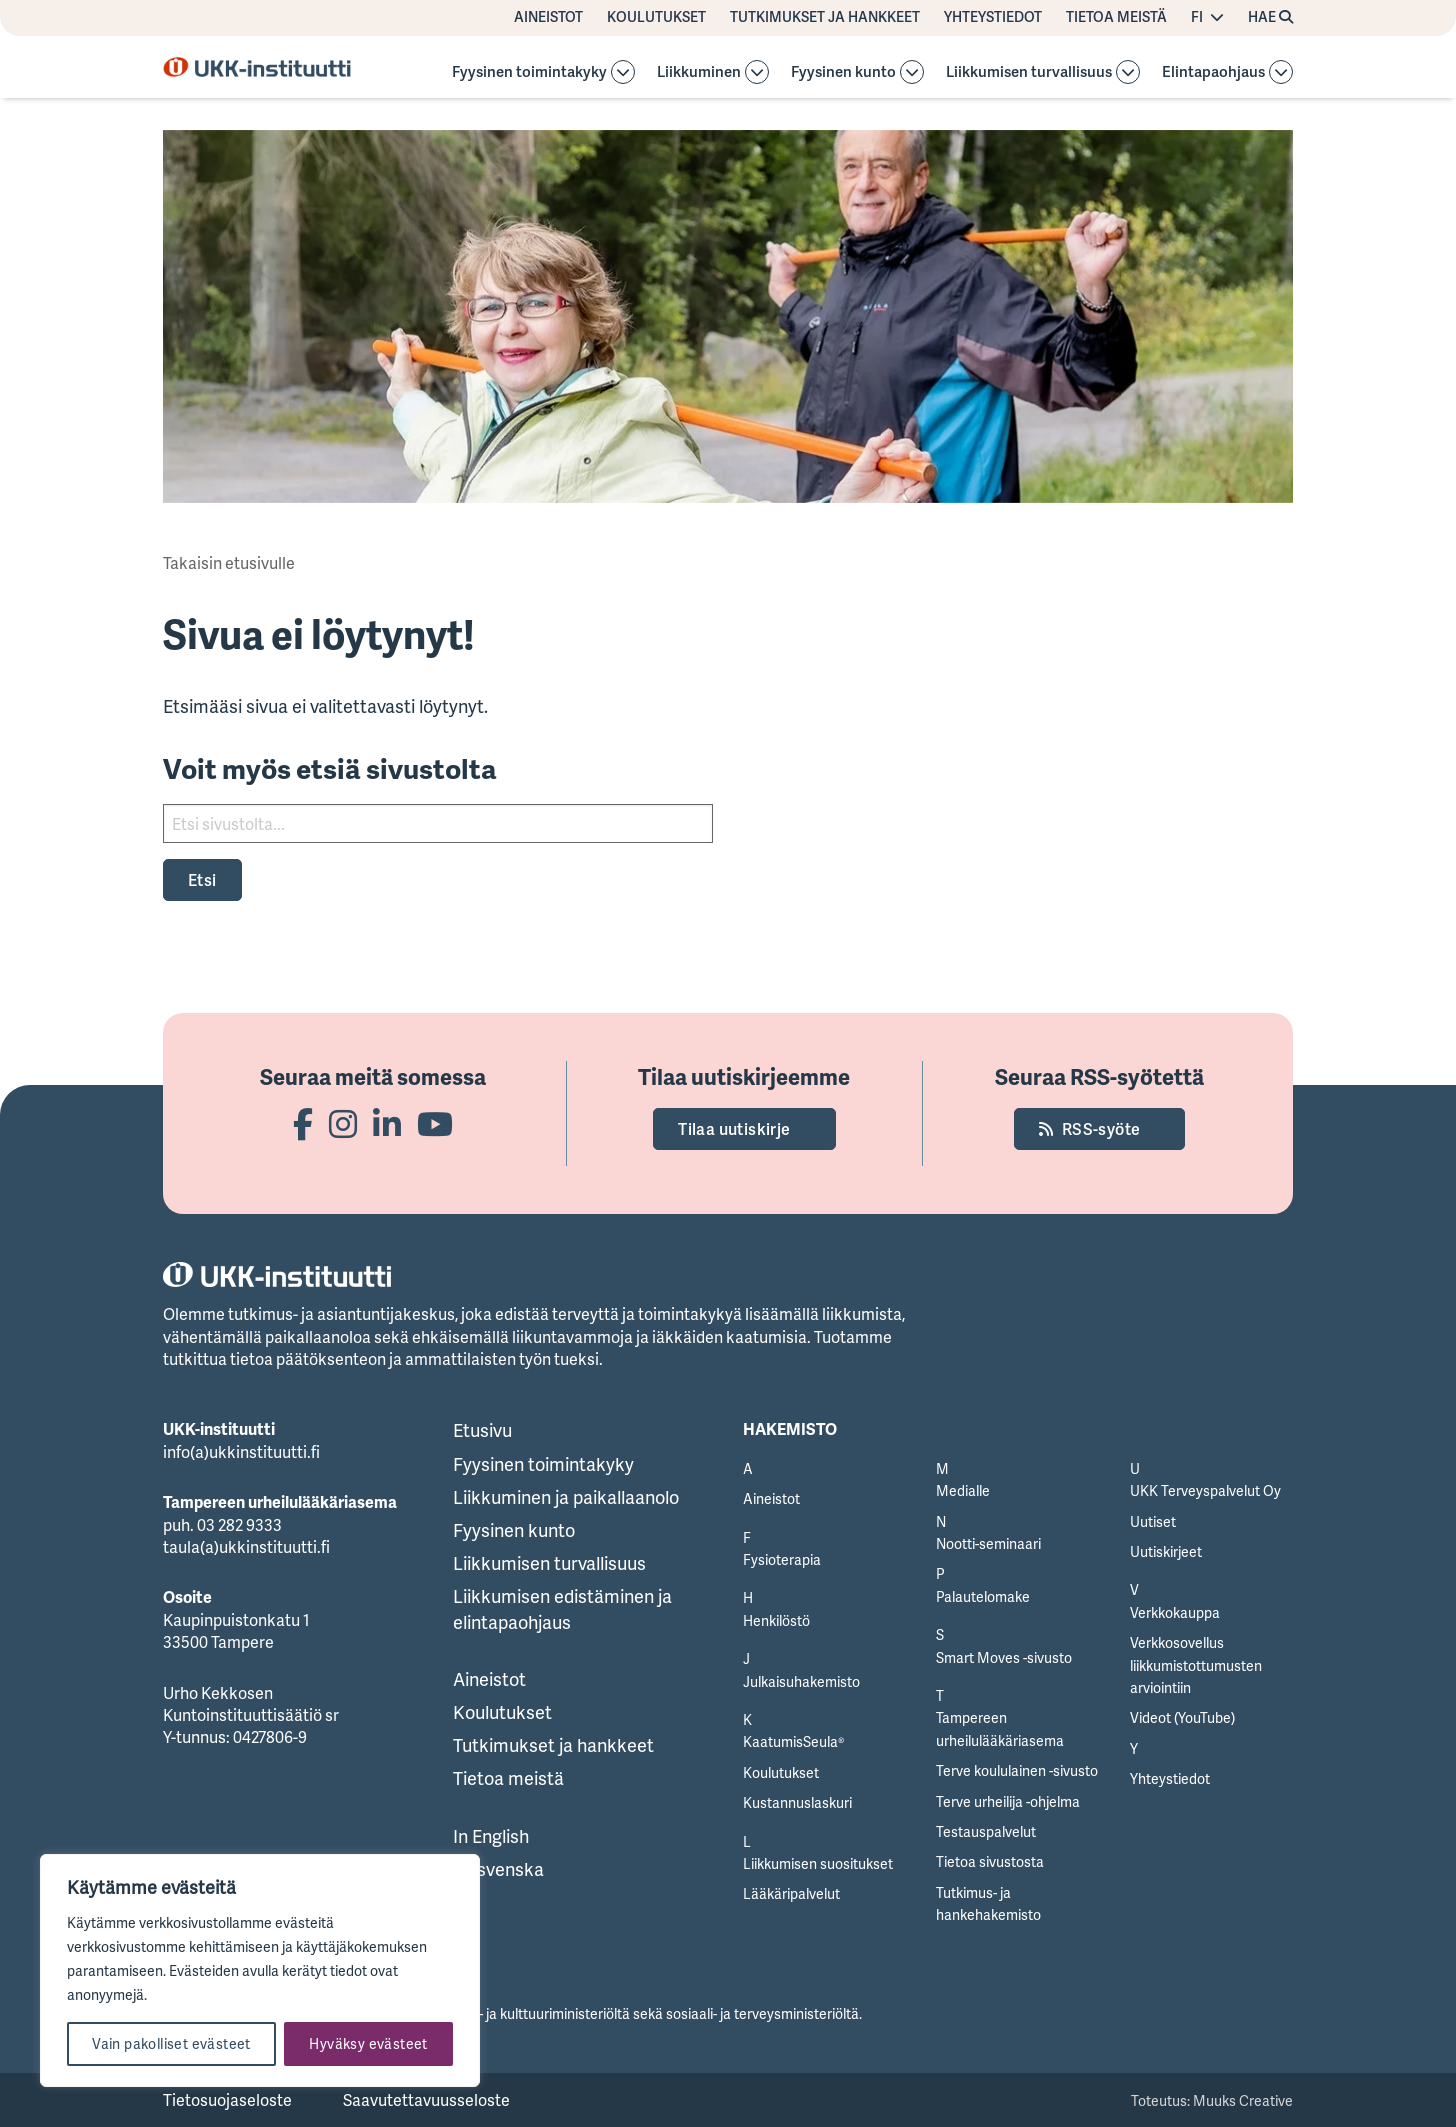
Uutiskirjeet (1166, 1551)
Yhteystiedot (993, 17)
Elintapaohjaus (1213, 72)
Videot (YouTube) (1182, 1717)
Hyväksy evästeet (368, 2043)
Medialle (963, 1490)
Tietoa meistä (1116, 17)
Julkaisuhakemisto (801, 1681)
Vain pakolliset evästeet (171, 2043)
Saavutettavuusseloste (426, 2100)
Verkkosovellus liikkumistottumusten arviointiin (1196, 1665)
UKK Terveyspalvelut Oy (1205, 1490)
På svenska (498, 1869)
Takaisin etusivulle (229, 563)
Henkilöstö (776, 1620)
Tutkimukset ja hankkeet (825, 17)
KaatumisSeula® (793, 1741)
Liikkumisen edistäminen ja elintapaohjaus (562, 1608)
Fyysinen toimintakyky (529, 72)
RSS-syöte (1101, 1129)
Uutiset (1153, 1521)
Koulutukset (656, 17)
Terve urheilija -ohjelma (1008, 1801)
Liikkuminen (699, 72)
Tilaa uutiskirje (734, 1129)
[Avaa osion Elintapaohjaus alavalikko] (1281, 72)
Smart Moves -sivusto (1004, 1657)
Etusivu (482, 1430)
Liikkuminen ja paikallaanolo (566, 1497)
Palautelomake (983, 1596)
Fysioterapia (782, 1559)
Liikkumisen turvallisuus (1029, 72)
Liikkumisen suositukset (818, 1863)
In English (491, 1836)
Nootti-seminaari (988, 1543)
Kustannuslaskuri (797, 1802)
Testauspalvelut (986, 1831)
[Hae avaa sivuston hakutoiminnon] (1270, 18)
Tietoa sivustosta (990, 1861)
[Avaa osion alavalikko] (623, 72)
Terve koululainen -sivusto (1017, 1770)
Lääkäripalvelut (791, 1893)
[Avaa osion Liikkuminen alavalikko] (757, 72)
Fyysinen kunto (843, 72)
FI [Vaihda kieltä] (1197, 17)
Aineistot (548, 17)
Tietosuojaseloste (227, 2100)
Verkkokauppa (1175, 1612)
